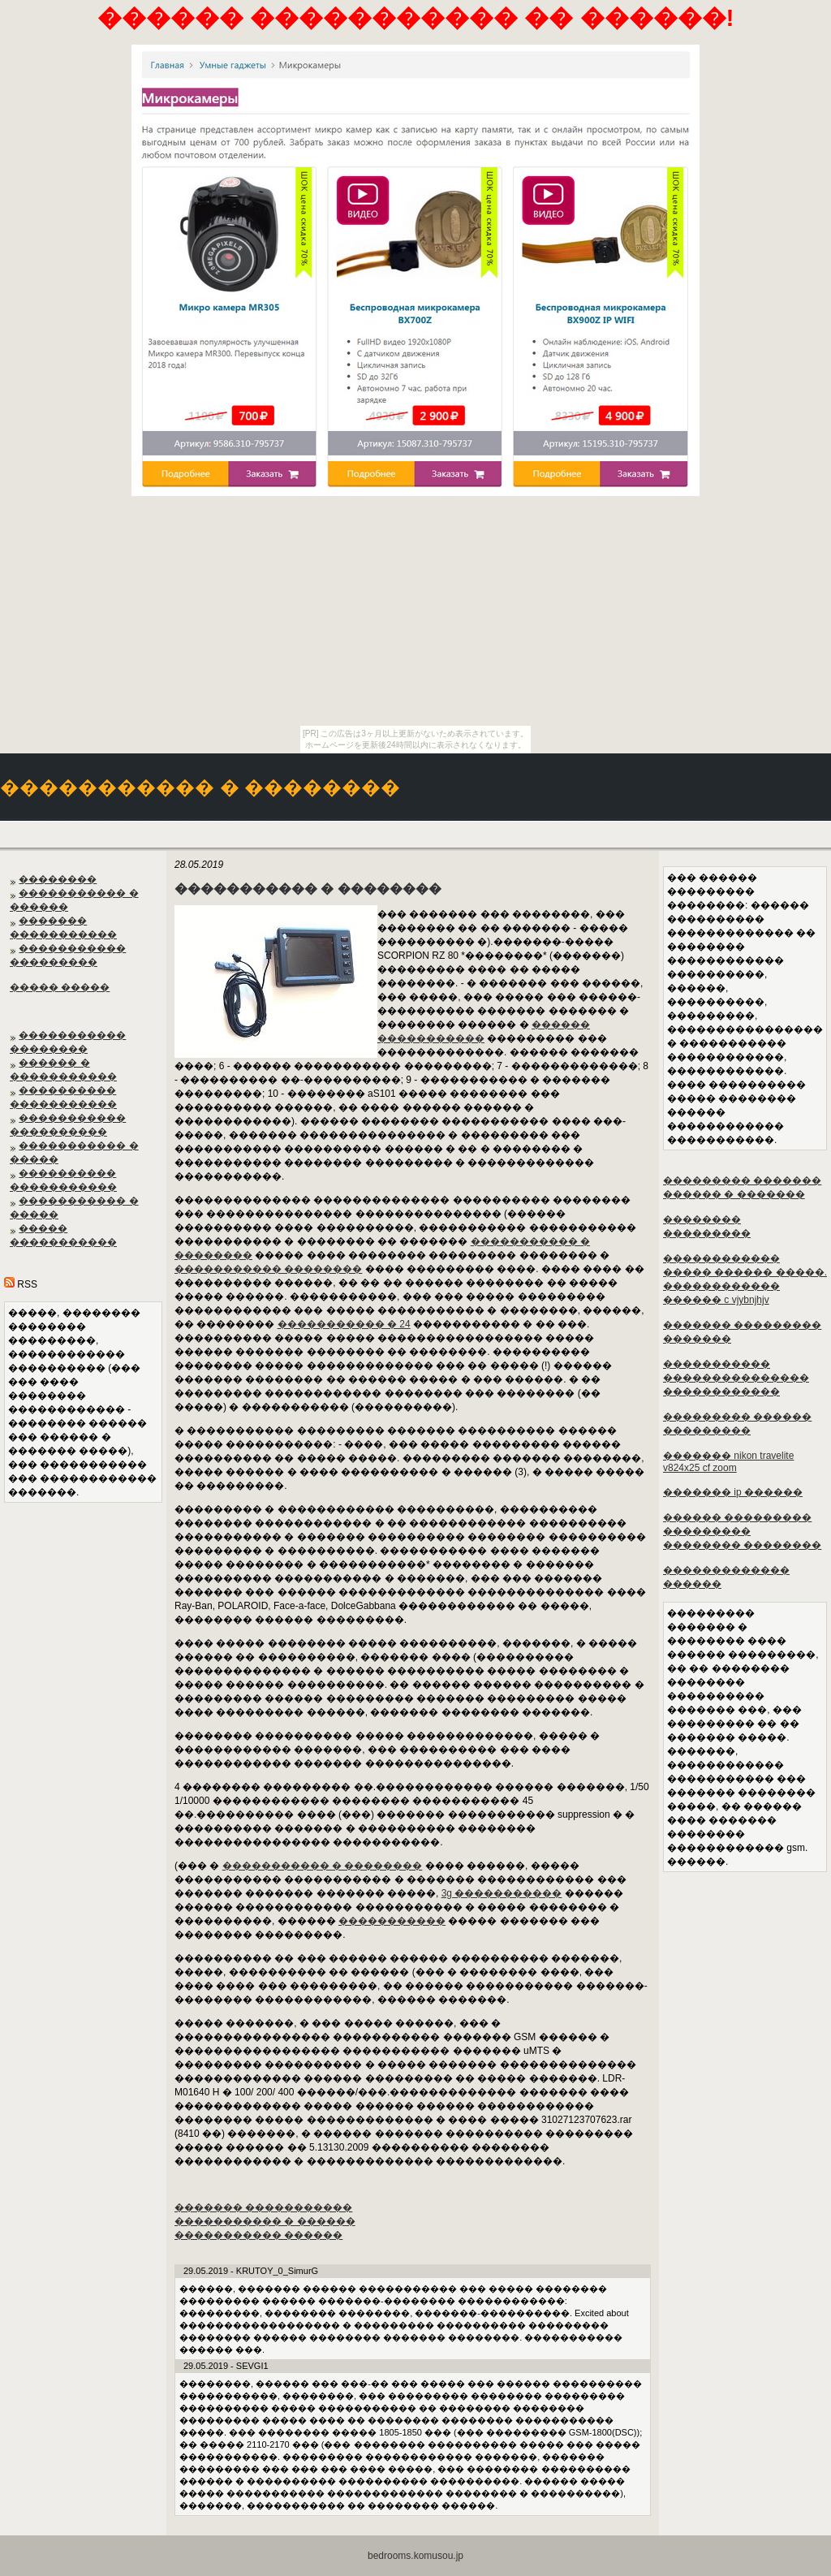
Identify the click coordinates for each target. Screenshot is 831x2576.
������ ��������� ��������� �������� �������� (742, 1531)
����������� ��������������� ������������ (736, 1377)
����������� (392, 1921)
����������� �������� (268, 1269)
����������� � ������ (264, 2221)
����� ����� (60, 987)
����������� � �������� (322, 1865)
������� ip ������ (733, 1492)
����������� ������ (258, 2235)
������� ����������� (263, 2207)
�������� (58, 879)
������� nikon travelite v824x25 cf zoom (728, 1462)
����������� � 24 (344, 1324)
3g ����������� (501, 1893)
